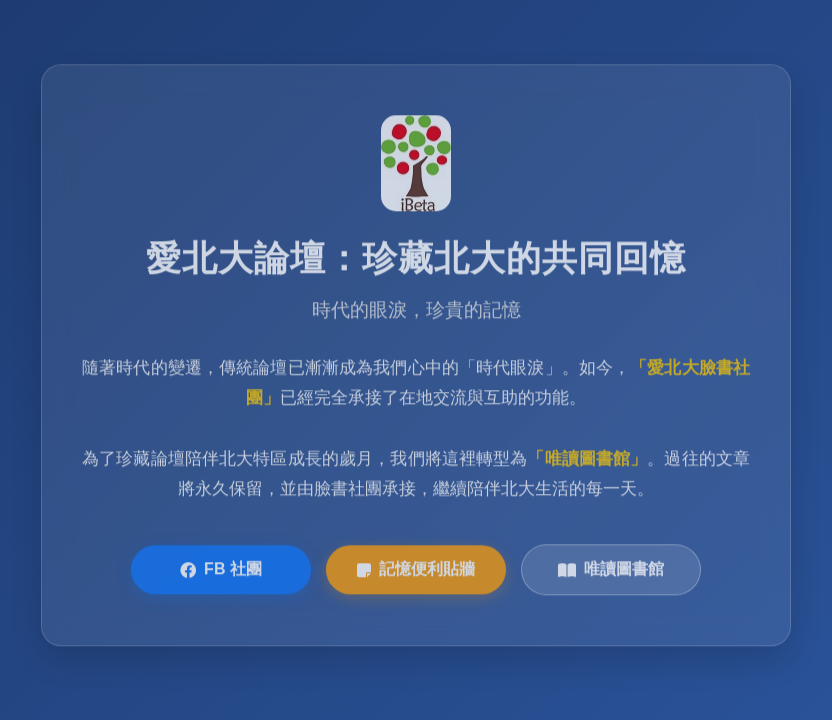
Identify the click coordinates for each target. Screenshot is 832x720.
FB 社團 (221, 571)
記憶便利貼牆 (416, 571)
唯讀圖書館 (611, 571)
